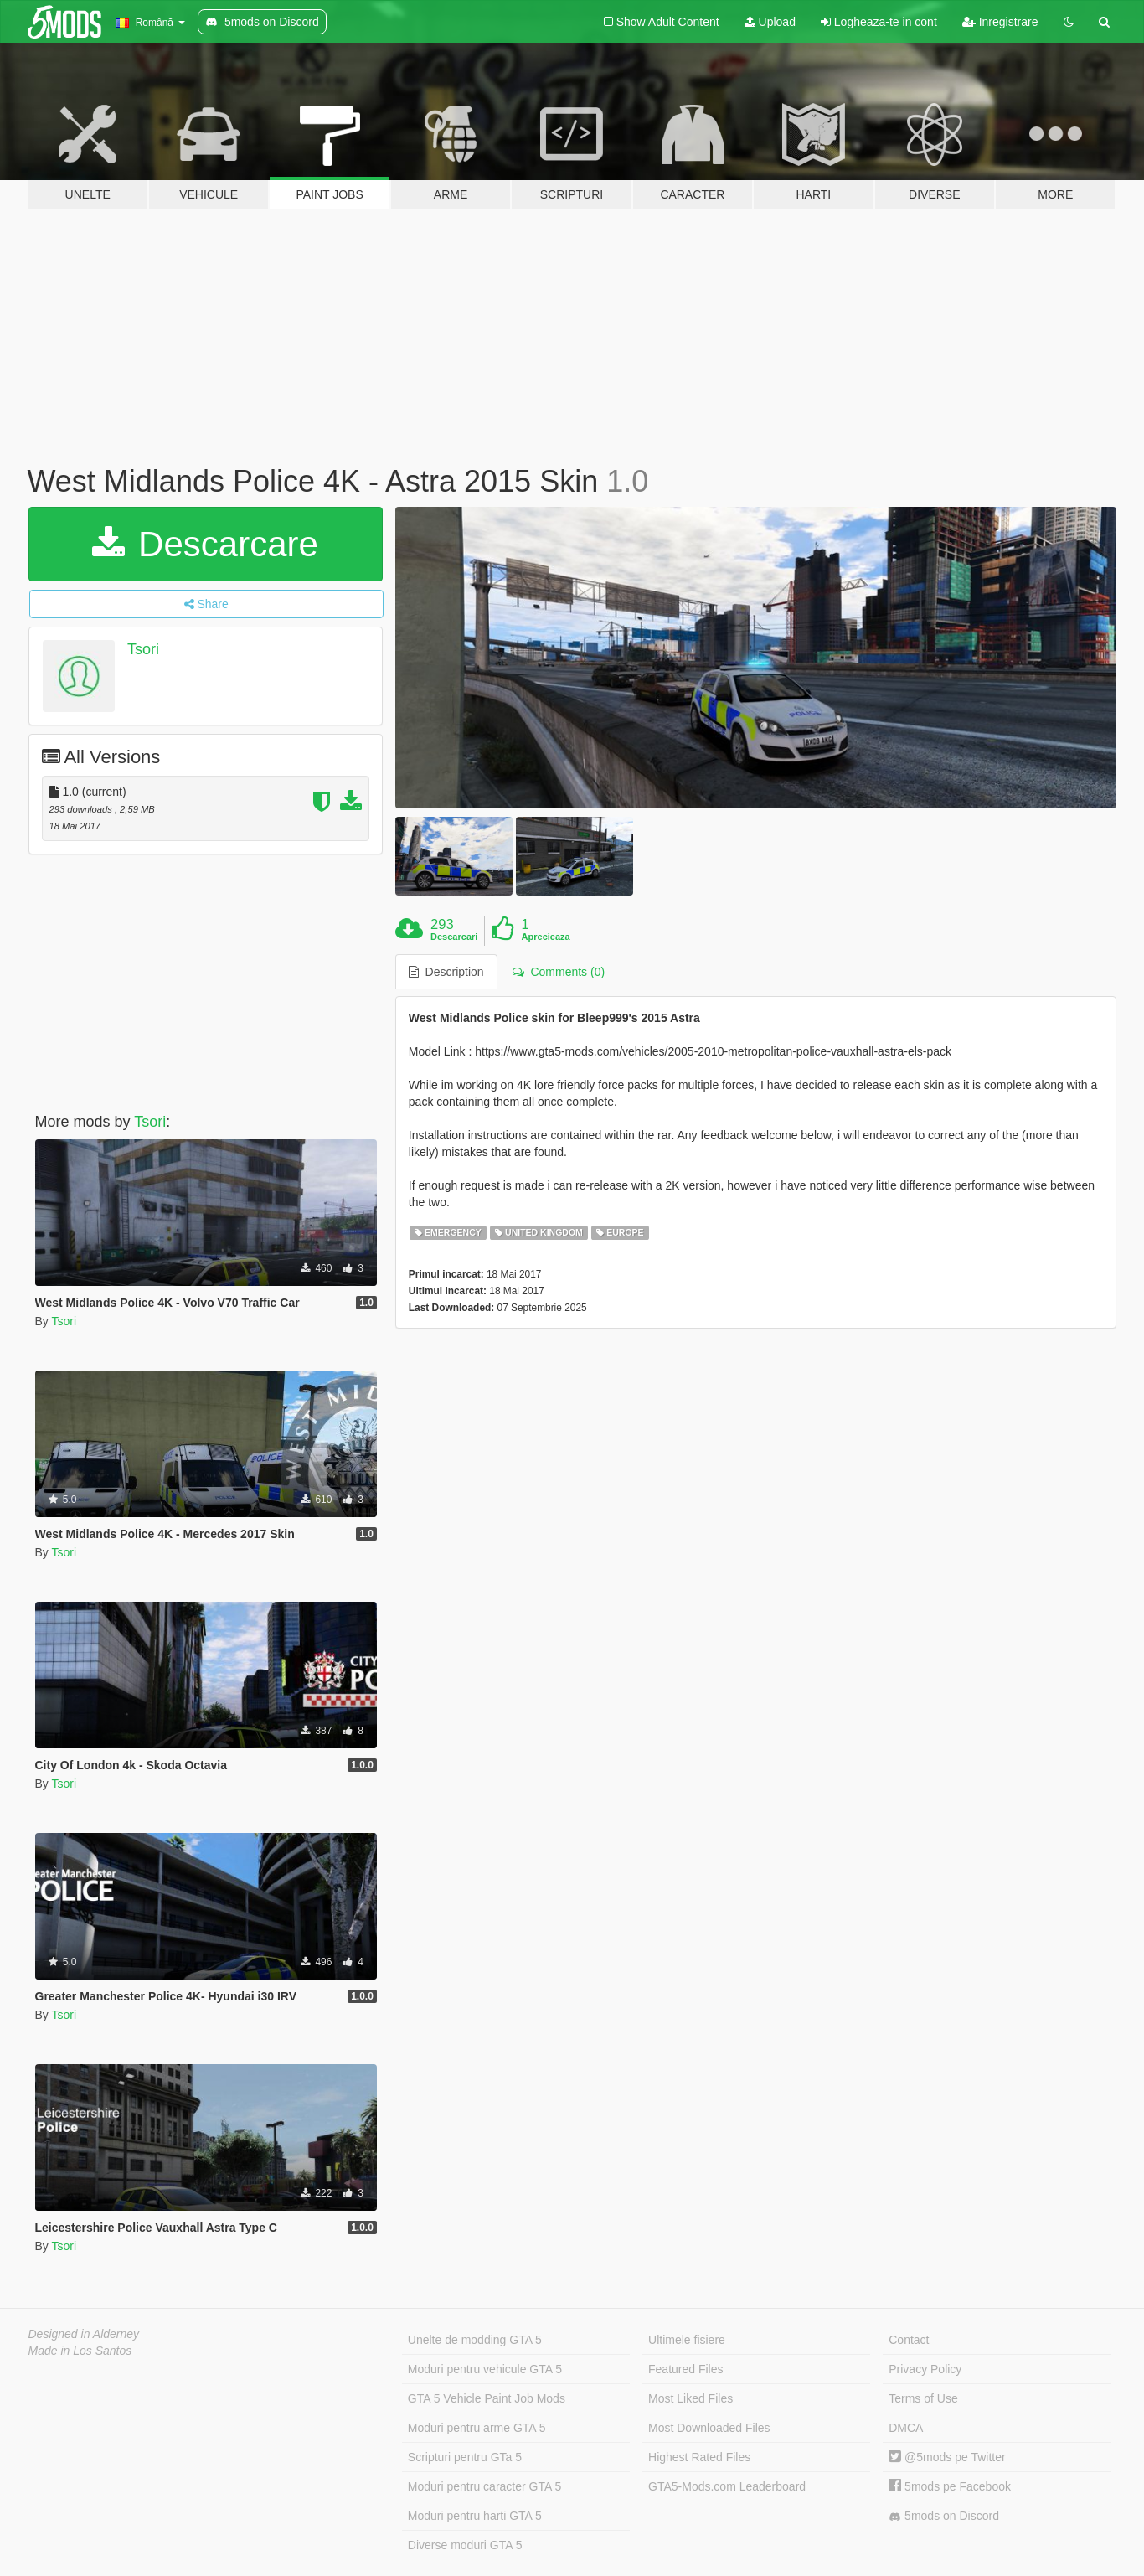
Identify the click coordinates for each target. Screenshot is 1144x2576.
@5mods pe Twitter (947, 2457)
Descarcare (204, 544)
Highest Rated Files (699, 2457)
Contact (909, 2339)
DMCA (906, 2427)
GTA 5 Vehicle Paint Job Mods (486, 2398)
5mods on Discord (944, 2516)
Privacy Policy (925, 2369)
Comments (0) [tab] (559, 971)
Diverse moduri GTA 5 (465, 2545)
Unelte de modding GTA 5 (475, 2339)
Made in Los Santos (80, 2350)
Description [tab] (446, 971)
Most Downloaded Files (709, 2427)
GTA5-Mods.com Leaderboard (727, 2486)
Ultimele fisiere (686, 2339)
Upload (770, 21)
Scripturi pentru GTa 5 (465, 2457)
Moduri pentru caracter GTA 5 (484, 2486)
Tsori (143, 649)
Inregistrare (1000, 21)
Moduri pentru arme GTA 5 (477, 2427)
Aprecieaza (546, 937)
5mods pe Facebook (950, 2486)
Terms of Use (923, 2398)
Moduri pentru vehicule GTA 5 (485, 2369)
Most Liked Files (690, 2398)
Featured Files (685, 2369)
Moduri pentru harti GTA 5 (475, 2515)
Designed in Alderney (84, 2334)
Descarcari (453, 937)
